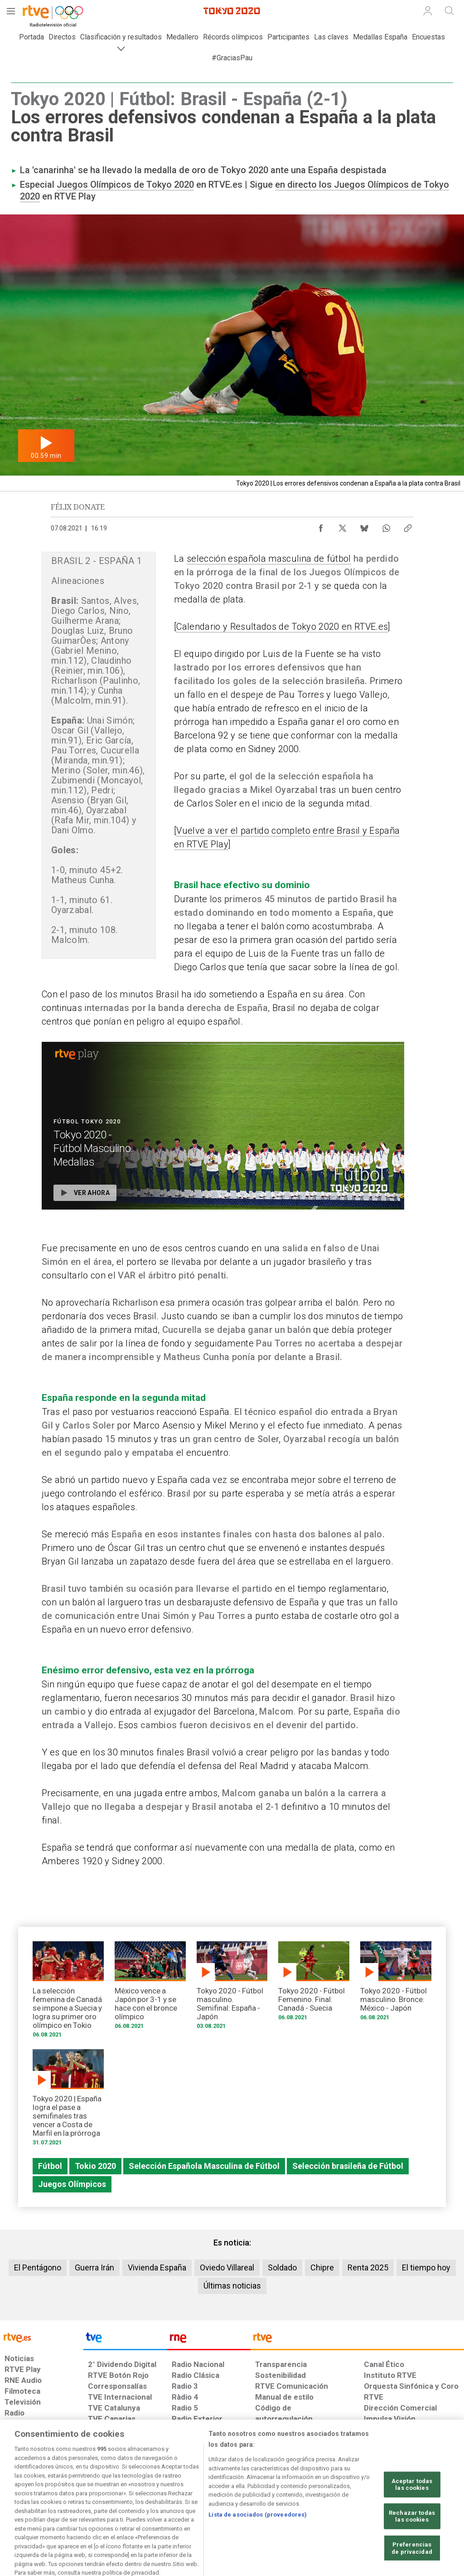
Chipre (322, 2267)
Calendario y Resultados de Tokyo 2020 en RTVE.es (282, 626)
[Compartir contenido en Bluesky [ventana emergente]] (364, 526)
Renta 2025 (368, 2267)
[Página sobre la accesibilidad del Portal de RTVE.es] (280, 2506)
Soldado (282, 2267)
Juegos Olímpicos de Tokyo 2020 (125, 184)
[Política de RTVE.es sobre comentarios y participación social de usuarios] (424, 2506)
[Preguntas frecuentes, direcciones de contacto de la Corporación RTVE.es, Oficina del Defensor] (363, 2506)
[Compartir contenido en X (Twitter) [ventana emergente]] (342, 526)
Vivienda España (157, 2267)
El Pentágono (37, 2267)
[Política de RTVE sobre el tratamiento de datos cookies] (149, 2506)
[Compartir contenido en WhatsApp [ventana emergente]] (386, 526)
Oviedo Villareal (227, 2267)
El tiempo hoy (426, 2267)
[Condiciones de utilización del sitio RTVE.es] (18, 2506)
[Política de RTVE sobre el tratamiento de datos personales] (77, 2506)
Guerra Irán (94, 2267)
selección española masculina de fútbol (269, 558)
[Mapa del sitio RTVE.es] (325, 2506)
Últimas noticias (232, 2285)
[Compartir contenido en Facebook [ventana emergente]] (321, 526)
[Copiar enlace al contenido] (408, 526)
